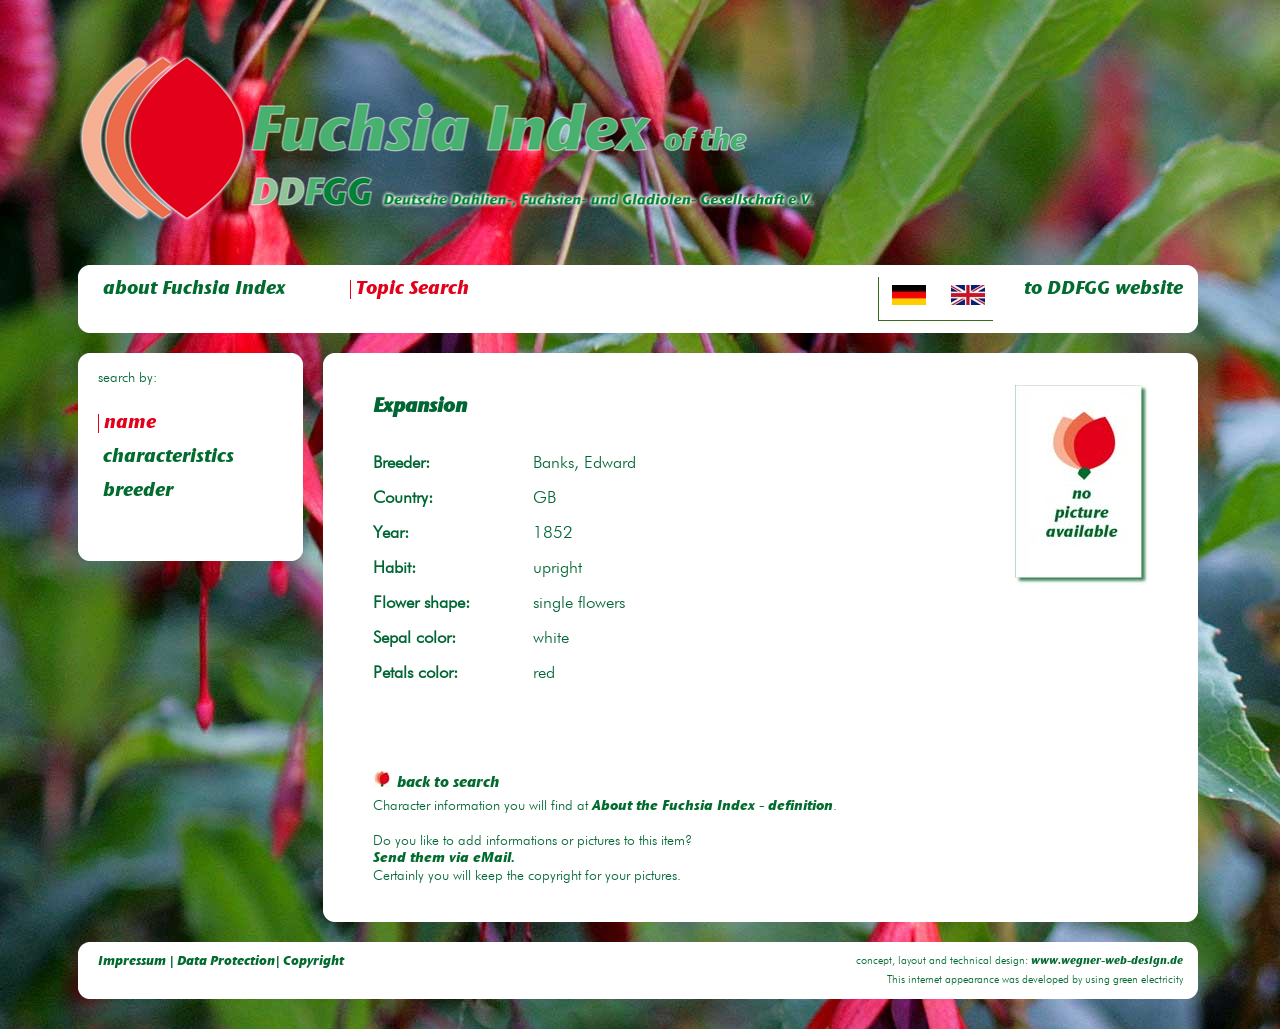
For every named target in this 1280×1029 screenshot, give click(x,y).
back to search (436, 783)
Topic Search (412, 289)
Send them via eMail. (444, 859)
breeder (138, 491)
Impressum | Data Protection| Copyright (221, 961)
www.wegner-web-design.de (1107, 961)
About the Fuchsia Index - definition (712, 807)
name (130, 423)
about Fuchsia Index (194, 289)
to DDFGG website (1103, 289)
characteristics (168, 457)
